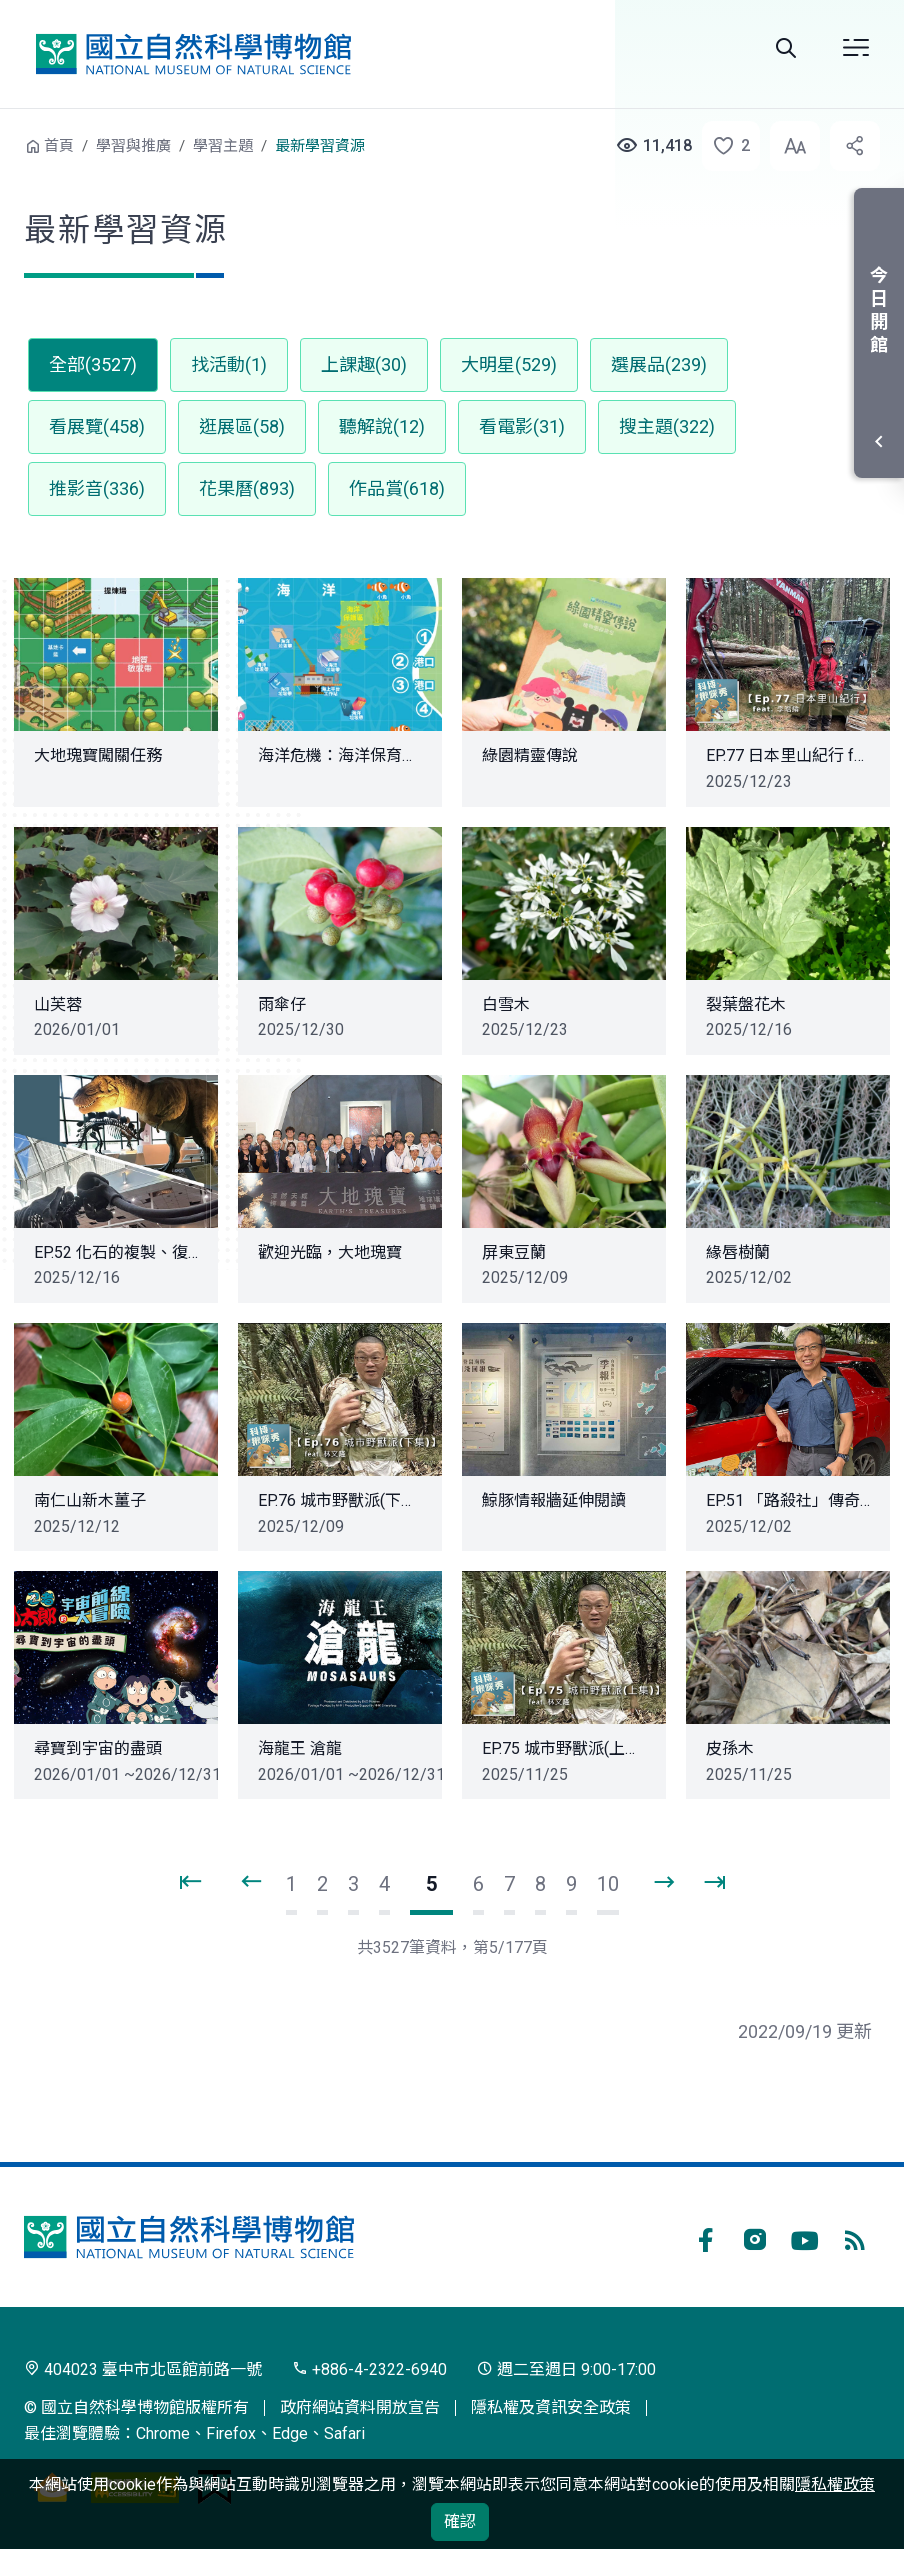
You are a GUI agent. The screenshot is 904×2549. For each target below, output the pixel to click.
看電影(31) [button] (522, 426)
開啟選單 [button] (856, 48)
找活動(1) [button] (229, 364)
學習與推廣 (133, 146)
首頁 (59, 146)
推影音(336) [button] (97, 488)
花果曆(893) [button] (247, 488)
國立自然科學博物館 (193, 54)
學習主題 (223, 146)
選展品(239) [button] (659, 364)
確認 (460, 2521)
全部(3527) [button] (93, 364)
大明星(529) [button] (509, 364)
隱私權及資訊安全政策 (551, 2407)
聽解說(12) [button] (382, 426)
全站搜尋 (786, 48)
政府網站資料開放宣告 (360, 2407)
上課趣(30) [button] (364, 364)
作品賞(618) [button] (397, 488)
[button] (725, 146)
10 (608, 1884)
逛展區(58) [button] (242, 426)
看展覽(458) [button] (97, 426)
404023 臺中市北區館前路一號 (143, 2369)
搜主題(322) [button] (667, 426)
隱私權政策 (835, 2484)
